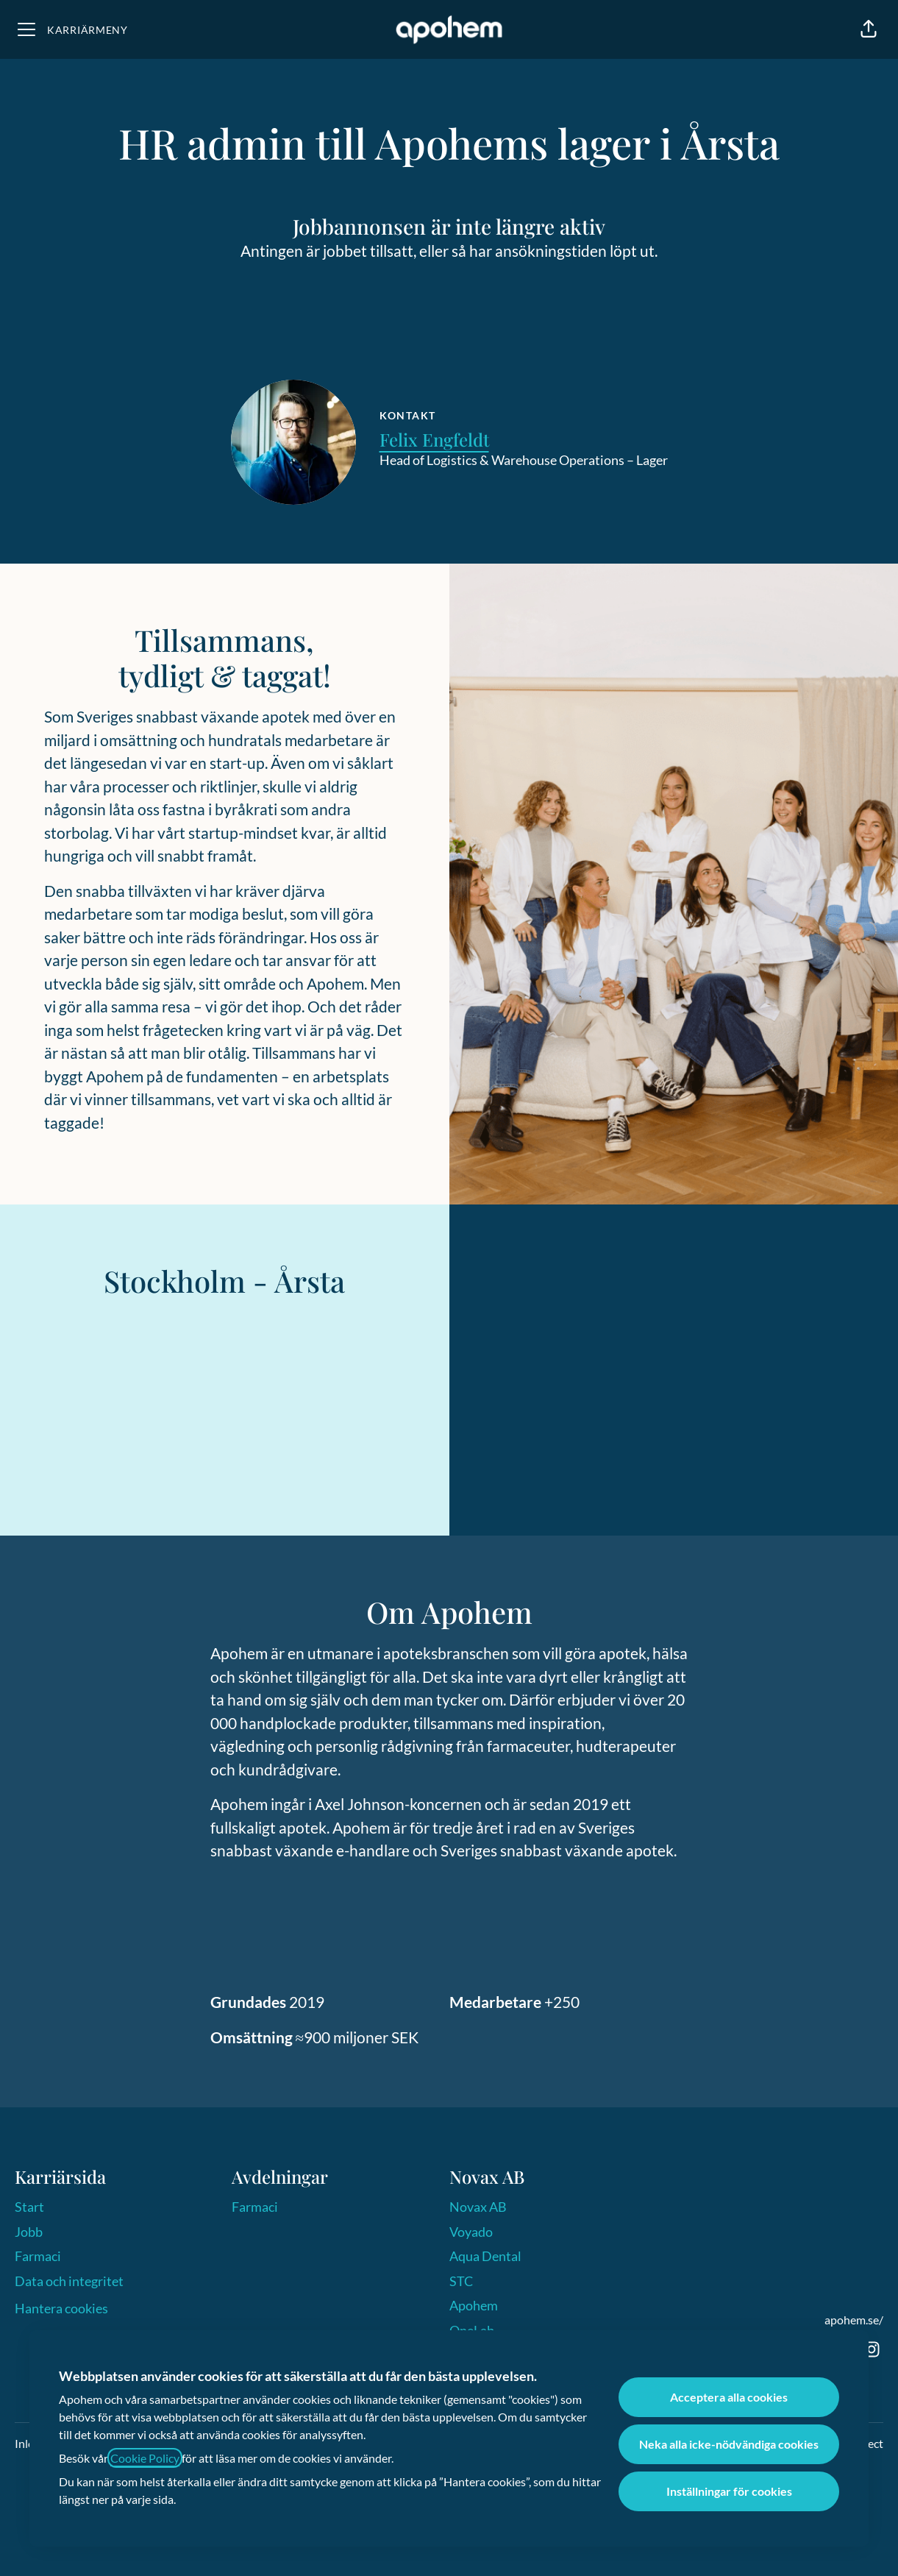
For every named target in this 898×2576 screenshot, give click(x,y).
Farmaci (38, 2256)
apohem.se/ (853, 2320)
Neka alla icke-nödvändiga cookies (729, 2444)
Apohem (473, 2305)
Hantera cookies (61, 2308)
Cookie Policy (144, 2458)
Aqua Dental (485, 2256)
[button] (868, 29)
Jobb (29, 2232)
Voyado (471, 2232)
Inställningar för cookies (729, 2491)
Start (29, 2207)
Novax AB (478, 2207)
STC (461, 2281)
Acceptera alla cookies (729, 2397)
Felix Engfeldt (434, 439)
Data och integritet (69, 2281)
